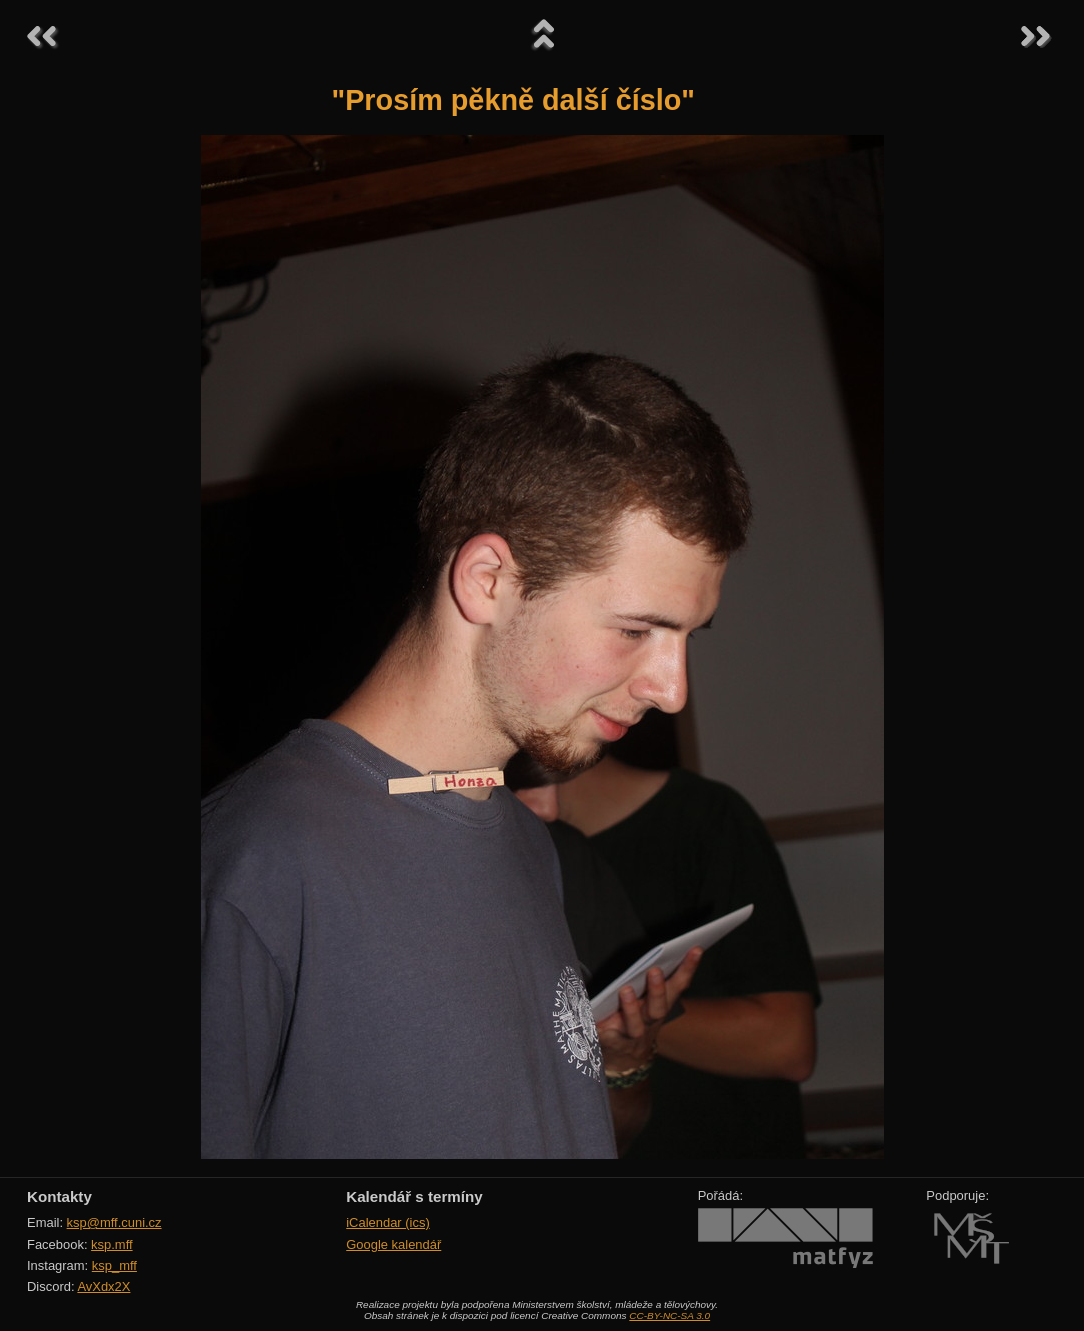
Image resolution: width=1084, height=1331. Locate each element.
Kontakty (59, 1196)
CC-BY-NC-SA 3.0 (669, 1315)
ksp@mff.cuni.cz (114, 1222)
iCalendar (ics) (388, 1222)
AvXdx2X (103, 1286)
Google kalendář (393, 1244)
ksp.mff (112, 1244)
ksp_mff (114, 1265)
